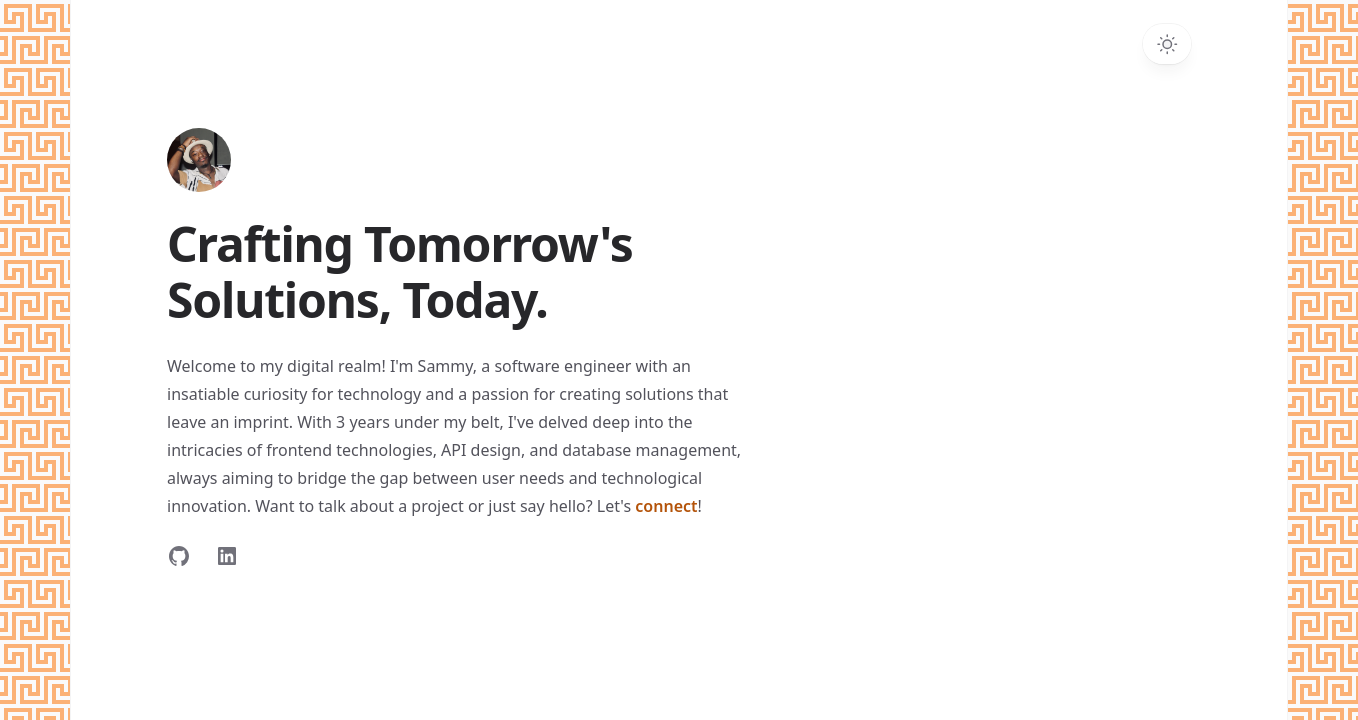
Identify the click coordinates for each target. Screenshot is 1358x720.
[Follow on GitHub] (179, 556)
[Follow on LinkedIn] (227, 556)
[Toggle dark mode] (1167, 44)
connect (666, 506)
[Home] (199, 160)
